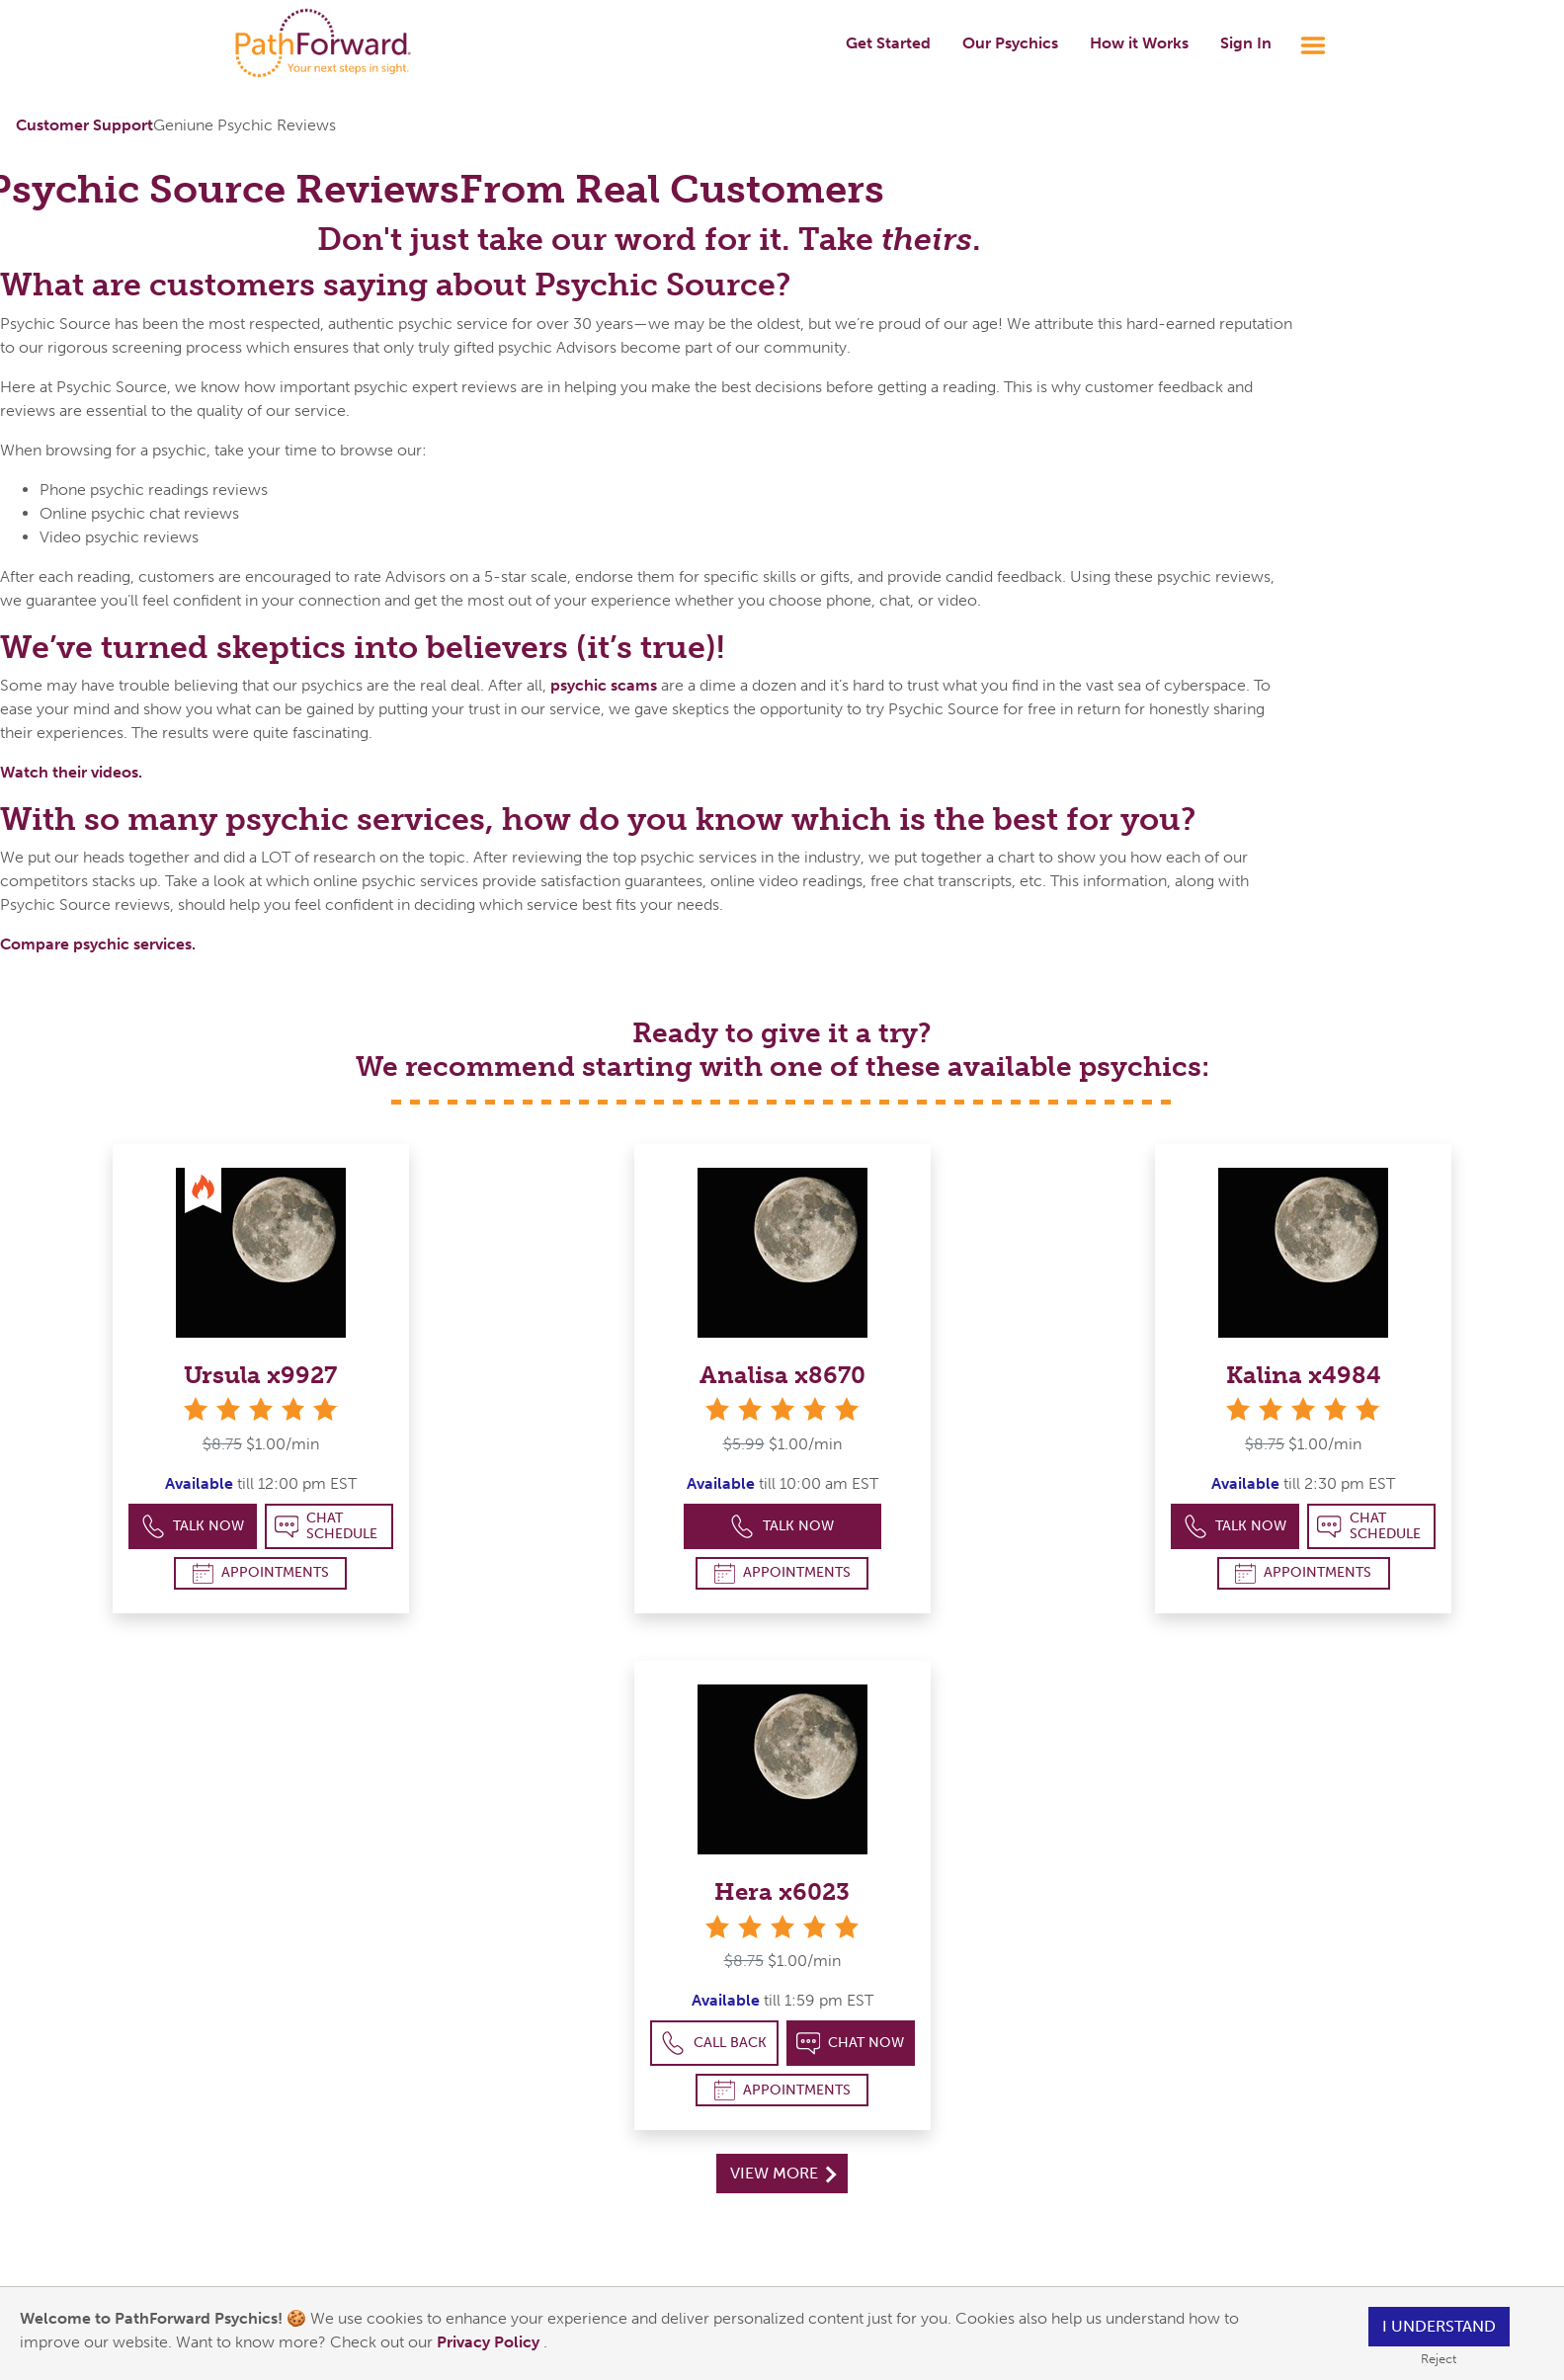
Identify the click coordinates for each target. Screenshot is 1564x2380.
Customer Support (84, 125)
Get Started (888, 43)
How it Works (1139, 43)
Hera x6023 (782, 1891)
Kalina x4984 (1303, 1374)
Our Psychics (1010, 43)
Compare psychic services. (98, 944)
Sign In (1246, 43)
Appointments (261, 1573)
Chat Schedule (326, 1526)
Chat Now (850, 2043)
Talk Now (193, 1527)
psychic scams (603, 685)
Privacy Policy (490, 2342)
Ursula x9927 (260, 1374)
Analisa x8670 (782, 1374)
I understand (1439, 2326)
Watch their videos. (71, 772)
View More (783, 2173)
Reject (1438, 2358)
